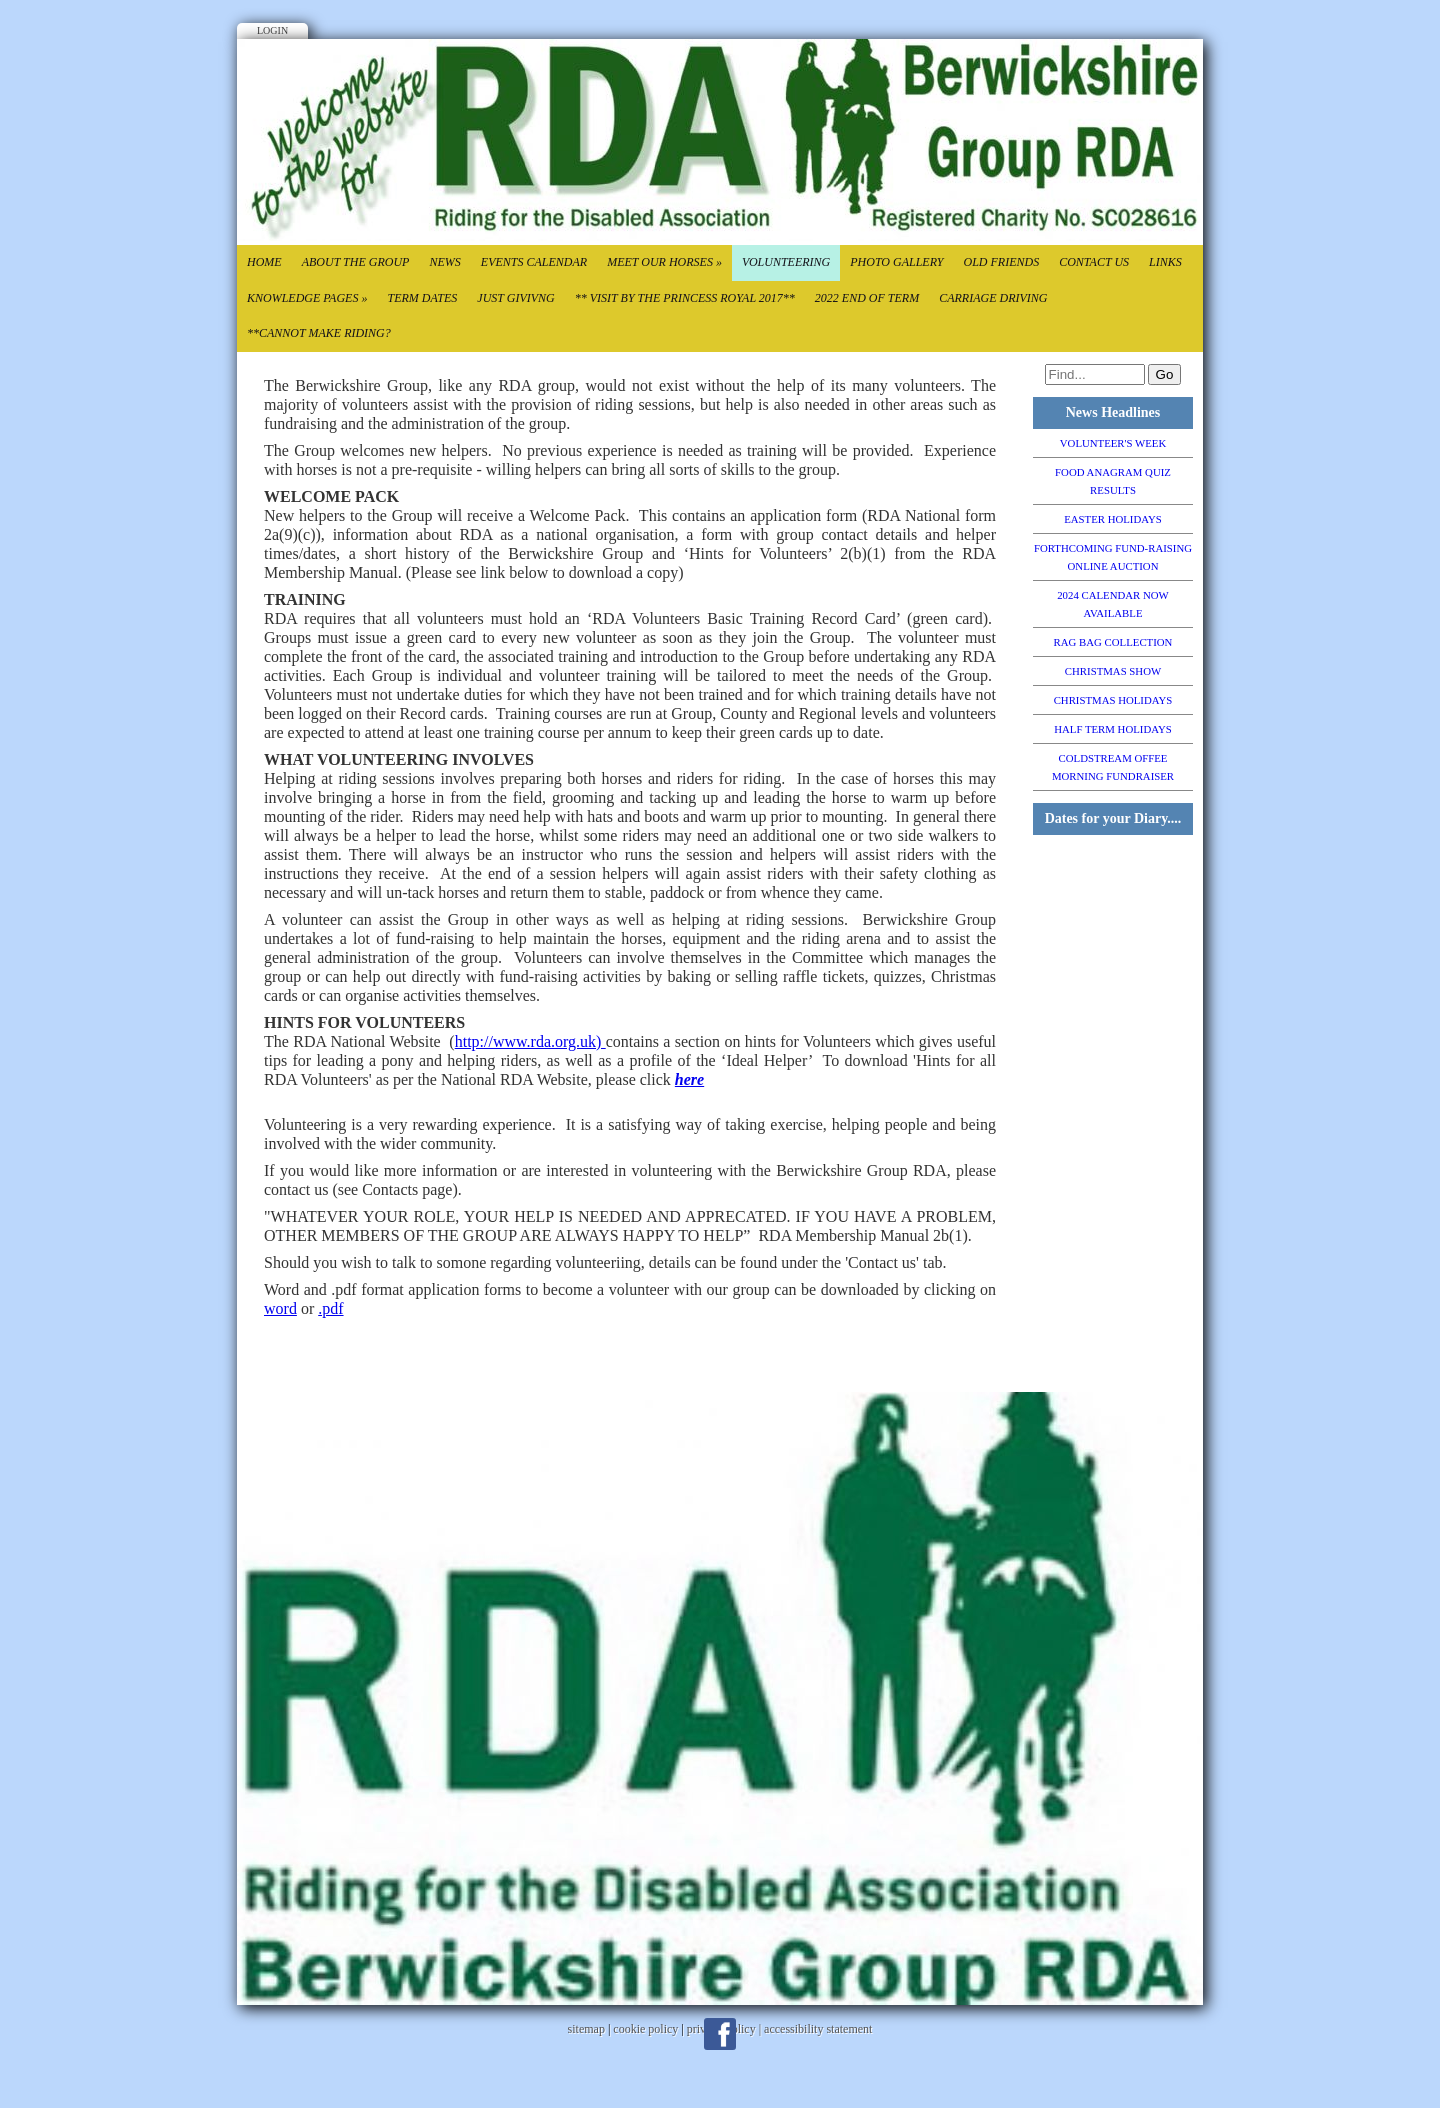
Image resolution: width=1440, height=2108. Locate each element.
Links (1165, 262)
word (280, 1308)
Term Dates (422, 298)
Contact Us (1094, 262)
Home (264, 262)
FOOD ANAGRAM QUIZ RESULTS (1113, 481)
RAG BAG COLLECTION (1113, 642)
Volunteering (786, 262)
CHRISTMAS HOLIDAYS (1113, 700)
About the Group (356, 262)
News (444, 262)
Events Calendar (534, 262)
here (689, 1079)
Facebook (720, 2034)
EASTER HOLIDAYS (1113, 519)
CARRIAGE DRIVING (993, 298)
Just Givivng (515, 298)
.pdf (330, 1308)
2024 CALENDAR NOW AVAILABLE (1113, 604)
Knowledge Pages (307, 298)
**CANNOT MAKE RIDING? (319, 333)
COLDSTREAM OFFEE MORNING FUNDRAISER (1113, 767)
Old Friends (1001, 262)
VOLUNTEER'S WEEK (1113, 443)
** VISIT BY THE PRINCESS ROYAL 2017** (685, 298)
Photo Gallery (896, 262)
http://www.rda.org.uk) (530, 1041)
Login (272, 30)
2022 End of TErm (867, 298)
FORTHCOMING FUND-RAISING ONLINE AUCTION (1113, 557)
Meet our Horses (664, 262)
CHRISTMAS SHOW (1113, 671)
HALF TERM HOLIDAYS (1113, 729)
